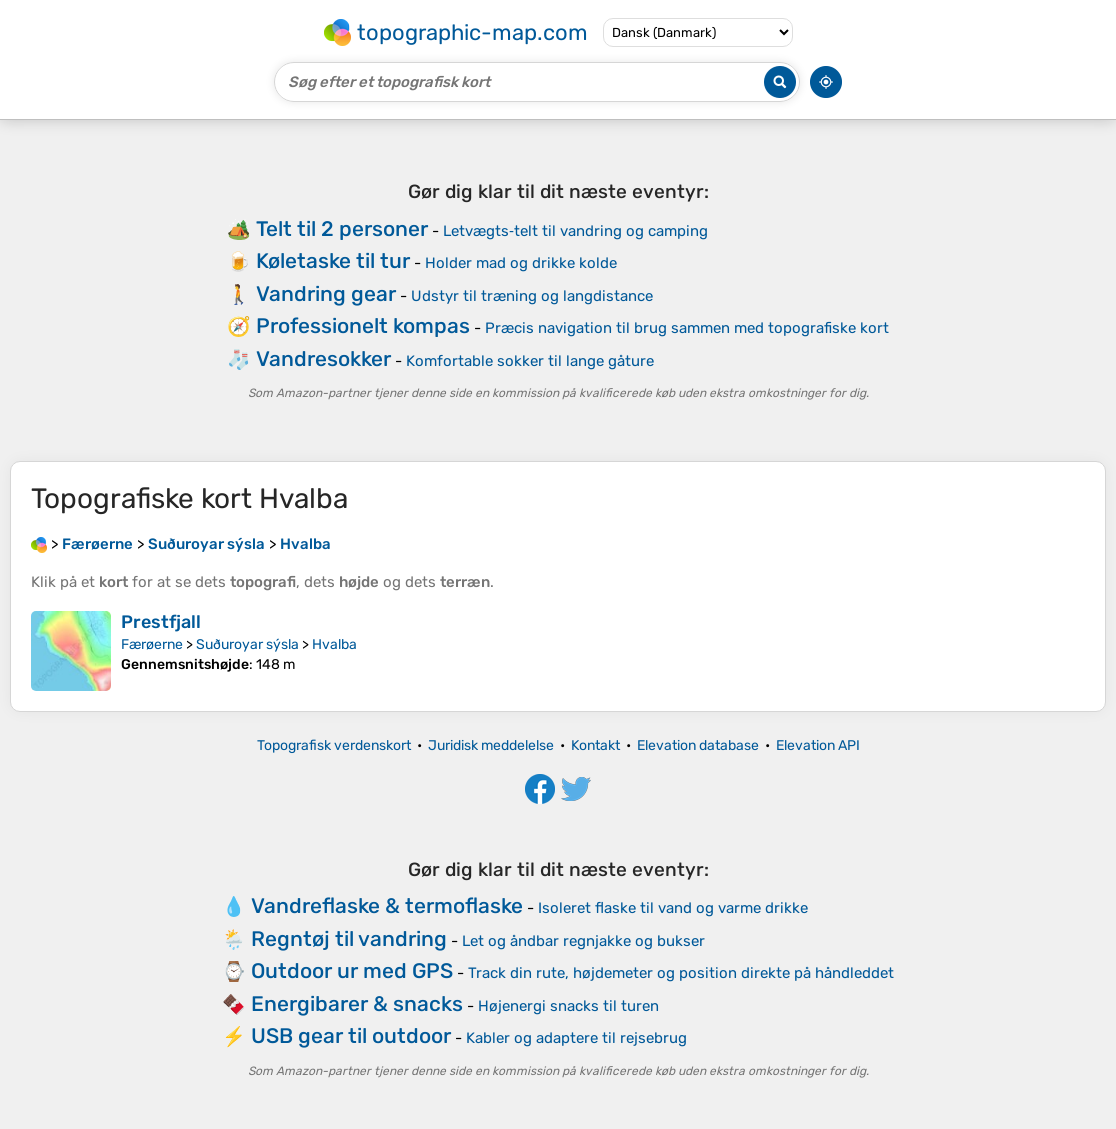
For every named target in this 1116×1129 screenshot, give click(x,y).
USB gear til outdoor (351, 1035)
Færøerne (152, 644)
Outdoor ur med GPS (352, 970)
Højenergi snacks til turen (568, 1006)
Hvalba (334, 644)
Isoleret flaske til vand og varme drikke (673, 908)
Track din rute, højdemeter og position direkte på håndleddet (681, 973)
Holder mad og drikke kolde (521, 263)
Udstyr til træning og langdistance (532, 296)
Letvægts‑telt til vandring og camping (575, 231)
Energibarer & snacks (357, 1003)
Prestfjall (161, 622)
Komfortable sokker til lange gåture (530, 361)
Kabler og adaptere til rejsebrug (576, 1038)
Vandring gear (326, 293)
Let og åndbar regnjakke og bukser (583, 941)
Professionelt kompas (363, 325)
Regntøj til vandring (349, 938)
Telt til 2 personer (342, 228)
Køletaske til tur (333, 260)
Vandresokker (323, 358)
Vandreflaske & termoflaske (387, 905)
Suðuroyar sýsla (247, 644)
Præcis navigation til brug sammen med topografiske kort (687, 328)
